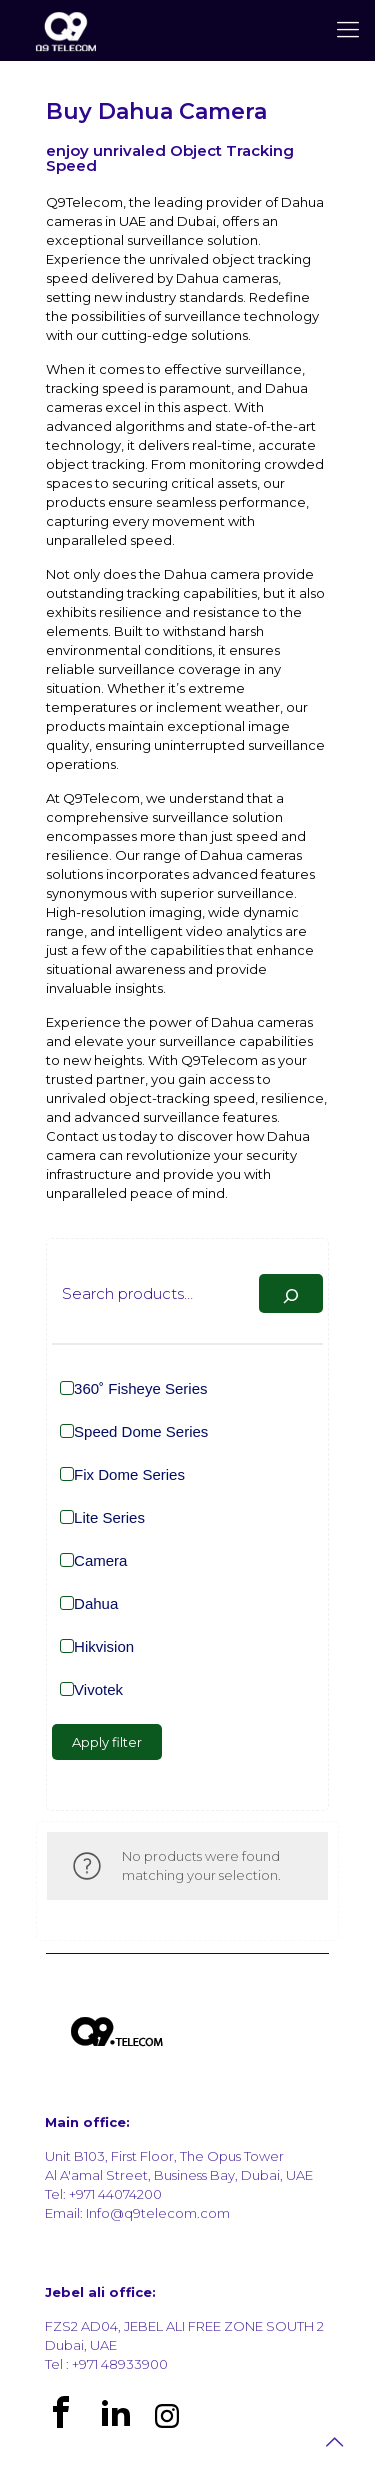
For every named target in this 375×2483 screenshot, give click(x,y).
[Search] (291, 1293)
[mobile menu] (348, 30)
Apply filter (107, 1742)
